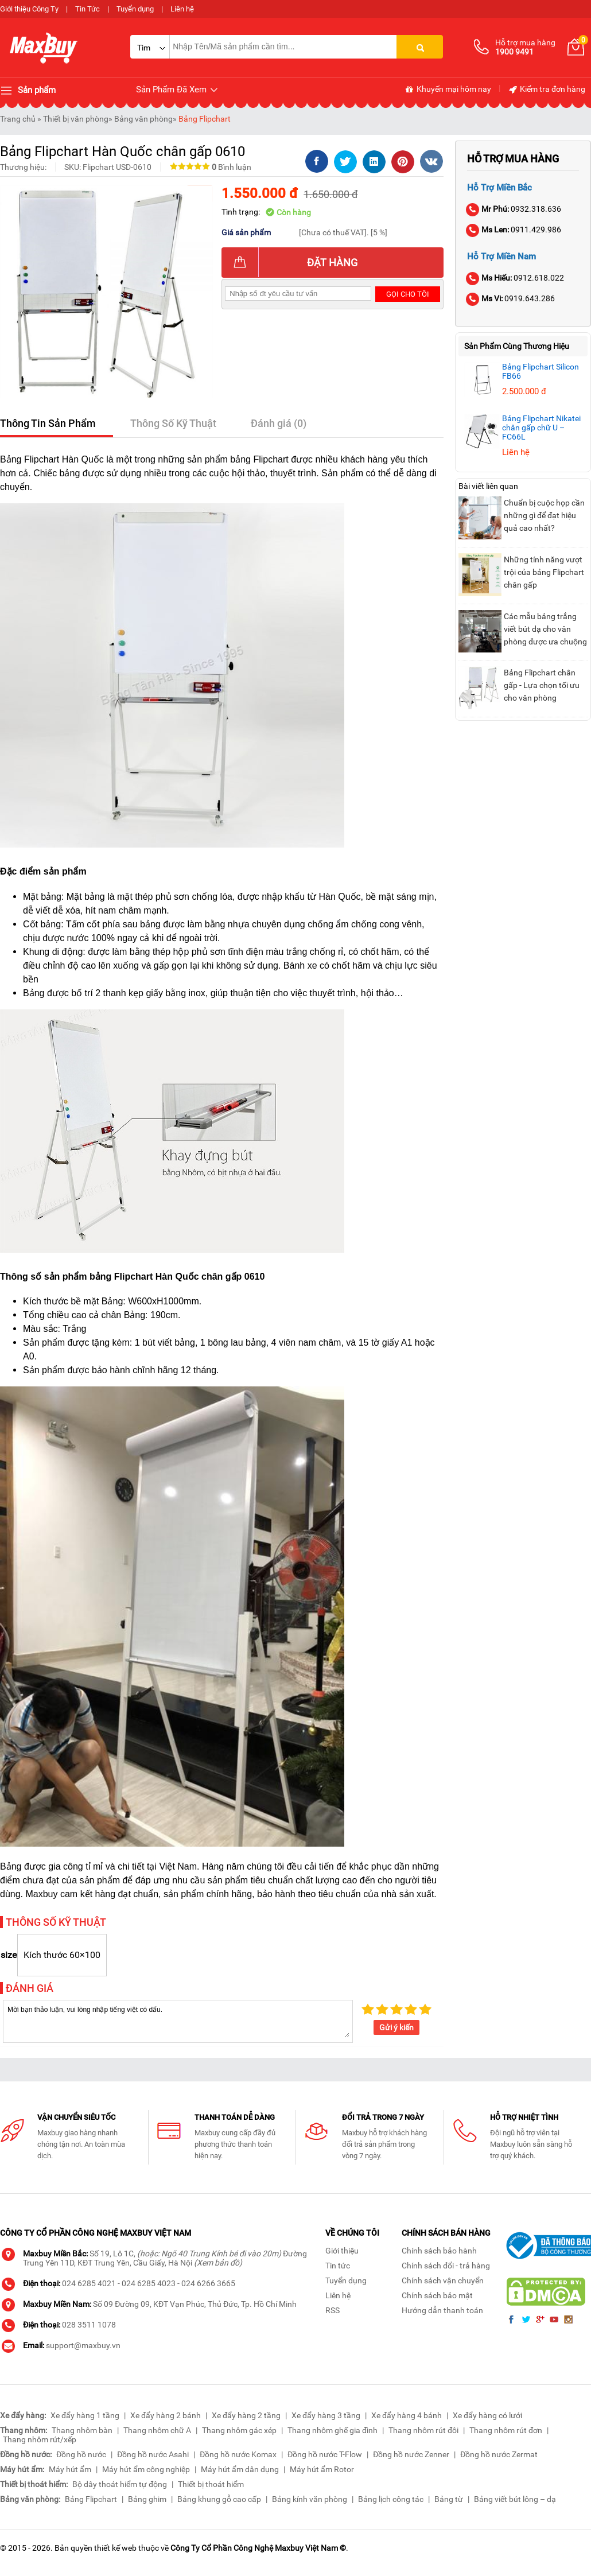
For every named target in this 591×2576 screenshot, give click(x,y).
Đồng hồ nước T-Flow (324, 2454)
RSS (332, 2310)
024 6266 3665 (208, 2283)
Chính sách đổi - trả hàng (446, 2265)
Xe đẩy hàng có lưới (487, 2415)
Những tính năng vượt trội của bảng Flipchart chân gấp (544, 572)
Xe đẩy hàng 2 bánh (165, 2415)
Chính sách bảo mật (437, 2295)
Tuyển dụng (135, 9)
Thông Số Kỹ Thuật (173, 423)
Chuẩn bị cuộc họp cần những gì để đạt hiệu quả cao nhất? (544, 515)
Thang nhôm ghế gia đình (332, 2430)
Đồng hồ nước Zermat (499, 2454)
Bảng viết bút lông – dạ (515, 2499)
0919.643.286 (511, 298)
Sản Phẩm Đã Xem (177, 89)
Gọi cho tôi (407, 294)
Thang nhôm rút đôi (423, 2430)
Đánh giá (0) (278, 423)
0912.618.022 (515, 277)
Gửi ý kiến (396, 2027)
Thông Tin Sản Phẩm (48, 423)
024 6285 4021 (89, 2283)
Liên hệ (182, 9)
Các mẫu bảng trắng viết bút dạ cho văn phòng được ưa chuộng (545, 629)
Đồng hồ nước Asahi (153, 2454)
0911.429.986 (514, 229)
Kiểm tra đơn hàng (546, 89)
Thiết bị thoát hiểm (211, 2484)
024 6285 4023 (149, 2283)
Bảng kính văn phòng (309, 2499)
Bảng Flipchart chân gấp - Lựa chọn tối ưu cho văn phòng (542, 685)
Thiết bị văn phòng (75, 118)
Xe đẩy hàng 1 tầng (84, 2415)
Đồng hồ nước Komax (238, 2454)
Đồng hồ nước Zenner (411, 2454)
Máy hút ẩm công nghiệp (146, 2469)
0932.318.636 (514, 208)
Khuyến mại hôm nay (448, 89)
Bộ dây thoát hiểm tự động (119, 2484)
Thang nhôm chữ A (157, 2430)
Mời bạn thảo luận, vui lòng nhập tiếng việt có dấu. (177, 2020)
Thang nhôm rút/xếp (39, 2439)
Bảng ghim (147, 2499)
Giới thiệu (342, 2250)
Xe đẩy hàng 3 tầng (325, 2415)
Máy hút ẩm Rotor (322, 2469)
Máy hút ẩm (70, 2469)
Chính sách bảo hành (439, 2250)
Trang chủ (18, 118)
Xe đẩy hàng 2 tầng (246, 2415)
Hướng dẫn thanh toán (442, 2310)
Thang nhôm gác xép (239, 2430)
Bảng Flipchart (204, 118)
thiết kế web (115, 2547)
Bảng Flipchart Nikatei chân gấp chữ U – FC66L (541, 427)
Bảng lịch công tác (390, 2499)
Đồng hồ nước (81, 2454)
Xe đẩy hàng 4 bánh (406, 2415)
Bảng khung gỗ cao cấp (219, 2499)
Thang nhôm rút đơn (505, 2430)
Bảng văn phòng (143, 118)
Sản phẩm (28, 90)
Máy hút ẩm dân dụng (240, 2469)
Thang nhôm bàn (82, 2430)
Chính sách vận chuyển (443, 2280)
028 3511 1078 (89, 2324)
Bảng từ (448, 2499)
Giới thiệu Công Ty (29, 9)
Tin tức (337, 2265)
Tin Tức (87, 9)
